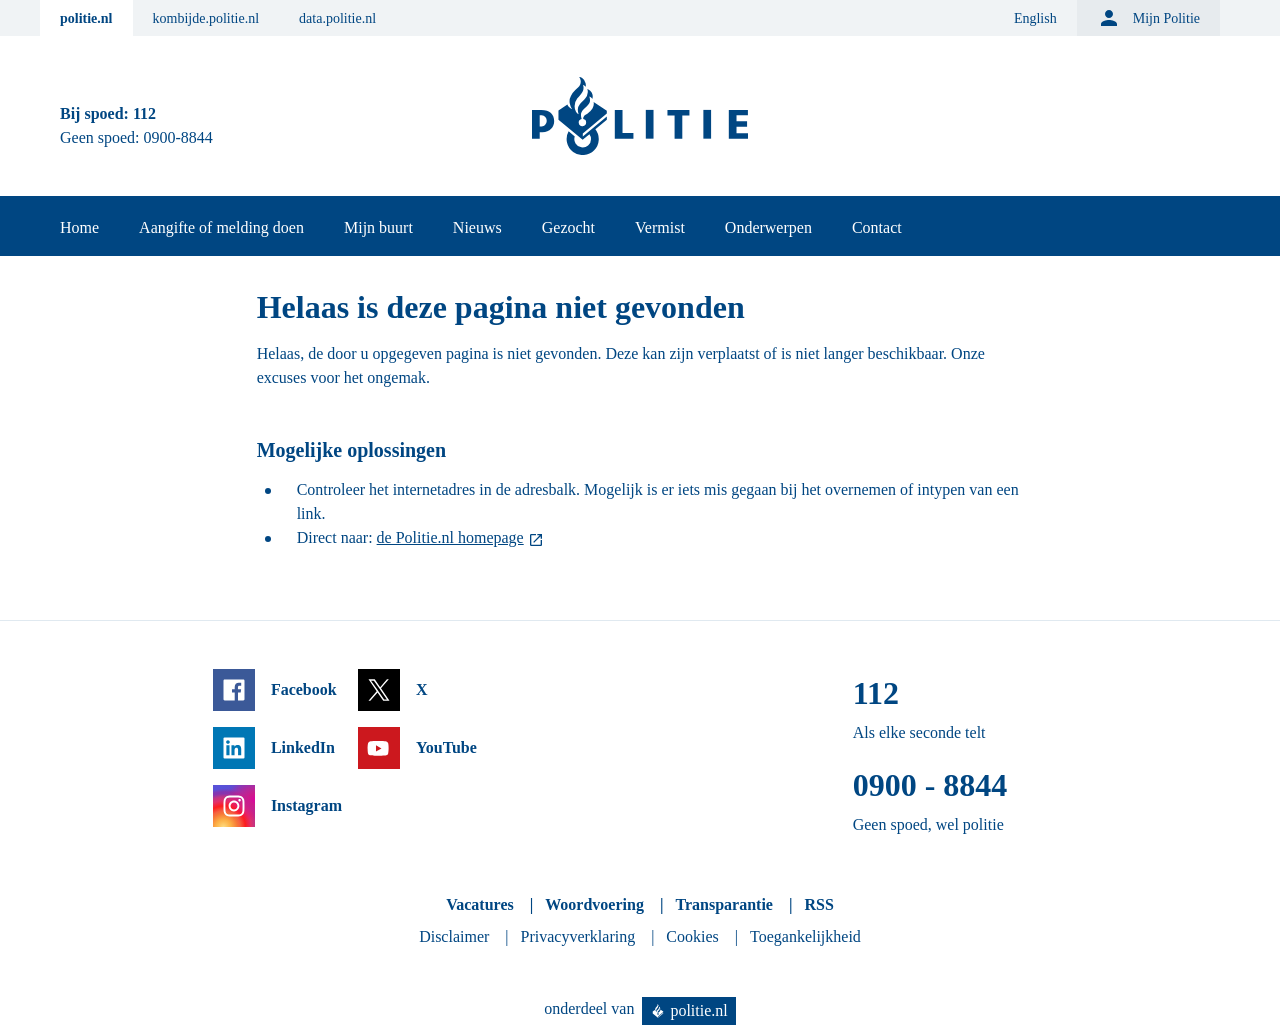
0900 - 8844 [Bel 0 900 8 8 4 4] (930, 785)
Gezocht (568, 227)
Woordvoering (594, 904)
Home (79, 227)
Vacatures (480, 904)
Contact (877, 227)
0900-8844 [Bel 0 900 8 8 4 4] (178, 137)
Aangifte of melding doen (221, 227)
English (1035, 18)
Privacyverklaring (578, 936)
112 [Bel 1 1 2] (144, 113)
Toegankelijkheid (805, 936)
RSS (818, 904)
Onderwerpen (768, 227)
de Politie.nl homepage (450, 537)
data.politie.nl (337, 18)
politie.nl (86, 18)
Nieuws (477, 227)
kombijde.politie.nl (206, 18)
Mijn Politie (1148, 18)
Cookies (692, 936)
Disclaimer (454, 936)
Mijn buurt (378, 227)
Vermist (660, 227)
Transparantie (723, 904)
